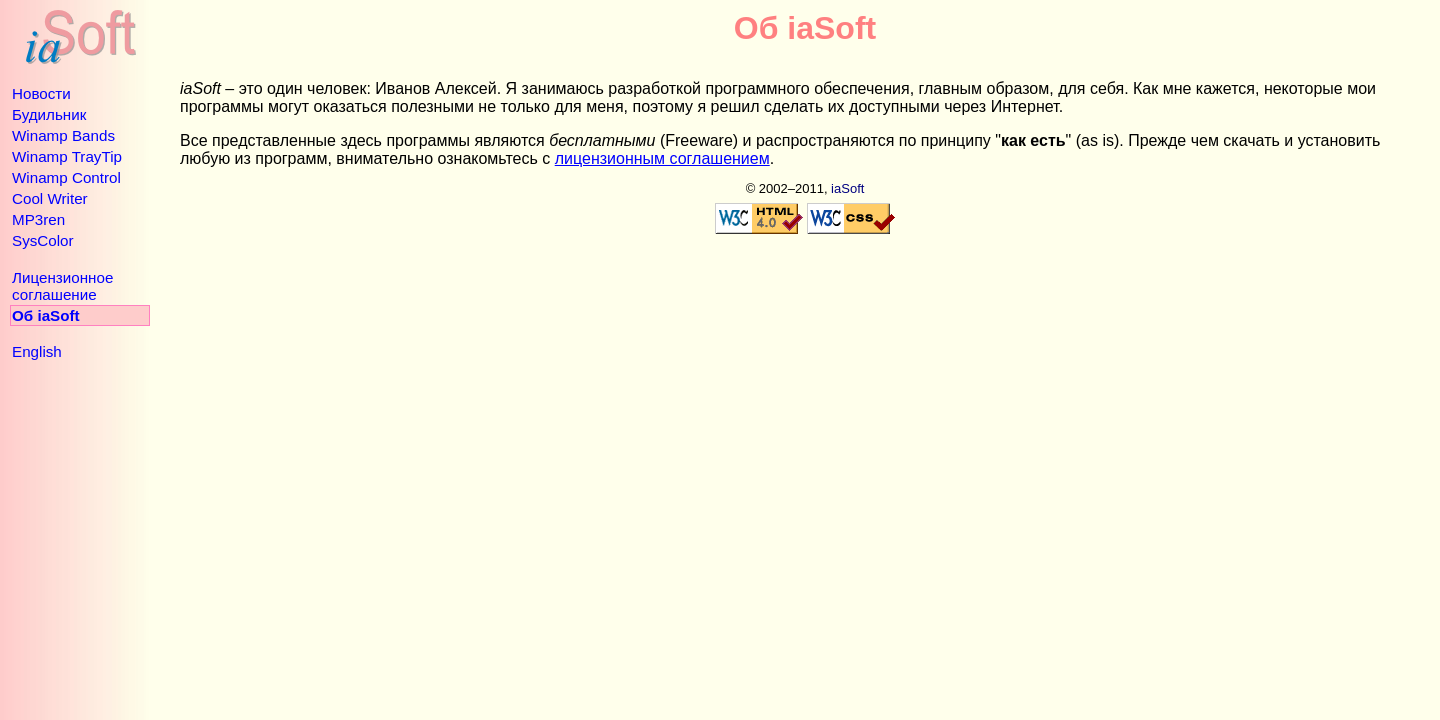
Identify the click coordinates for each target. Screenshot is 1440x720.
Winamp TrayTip (67, 156)
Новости (41, 93)
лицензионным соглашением (662, 158)
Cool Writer (50, 198)
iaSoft (847, 188)
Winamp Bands (63, 135)
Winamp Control (66, 177)
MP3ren (38, 219)
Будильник (49, 114)
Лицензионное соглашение (62, 286)
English (37, 351)
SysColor (43, 240)
